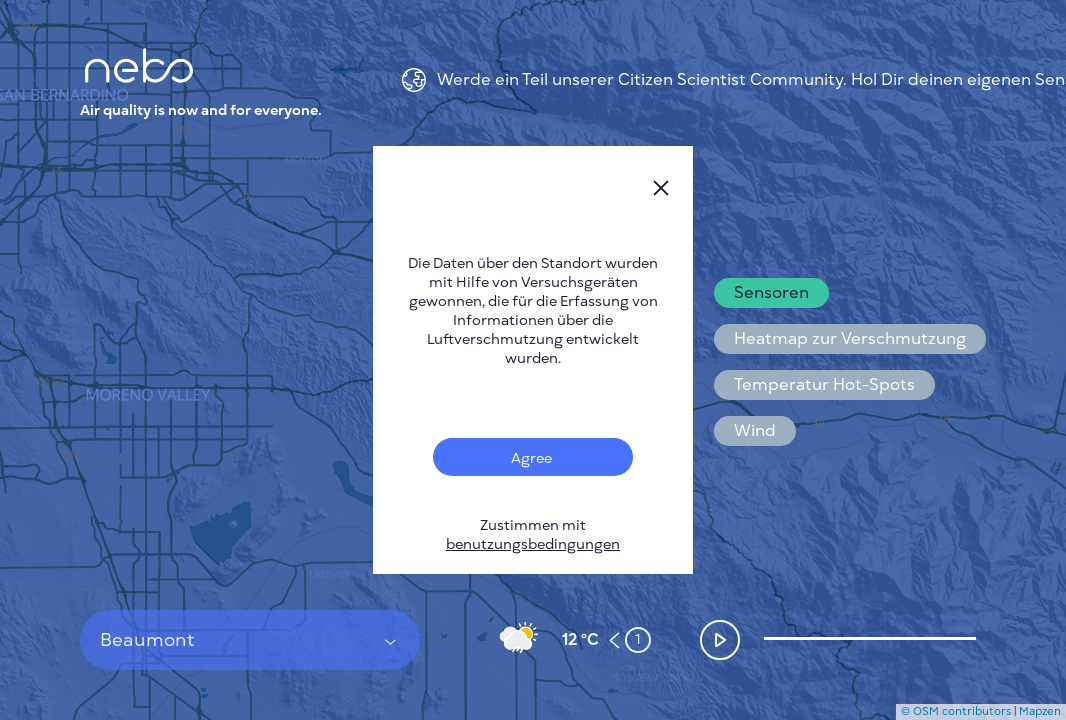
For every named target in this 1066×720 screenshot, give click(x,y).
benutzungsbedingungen (533, 544)
